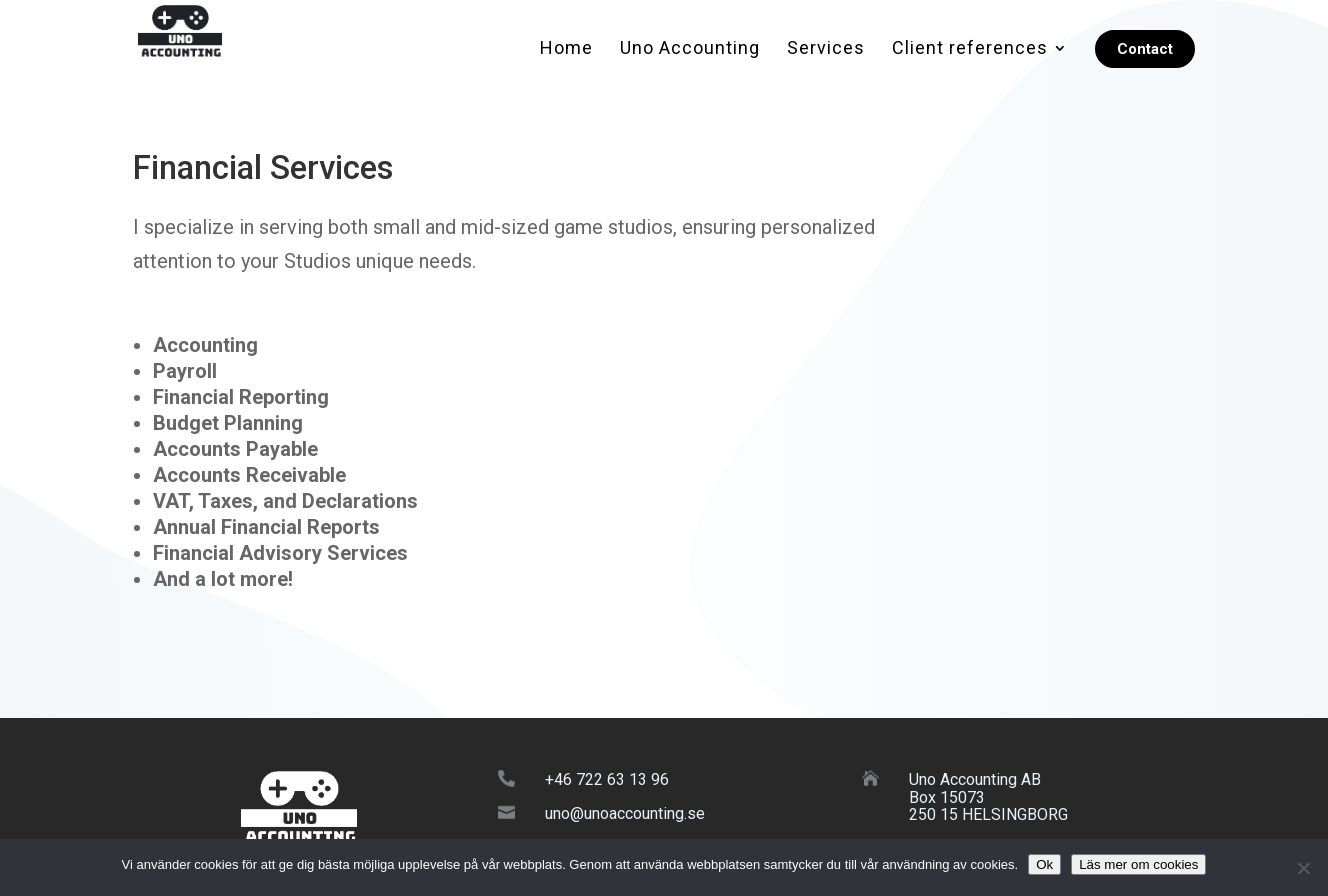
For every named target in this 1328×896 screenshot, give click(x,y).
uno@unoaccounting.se (625, 813)
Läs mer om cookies (1138, 864)
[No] (1303, 868)
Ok (1044, 864)
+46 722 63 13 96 (607, 779)
